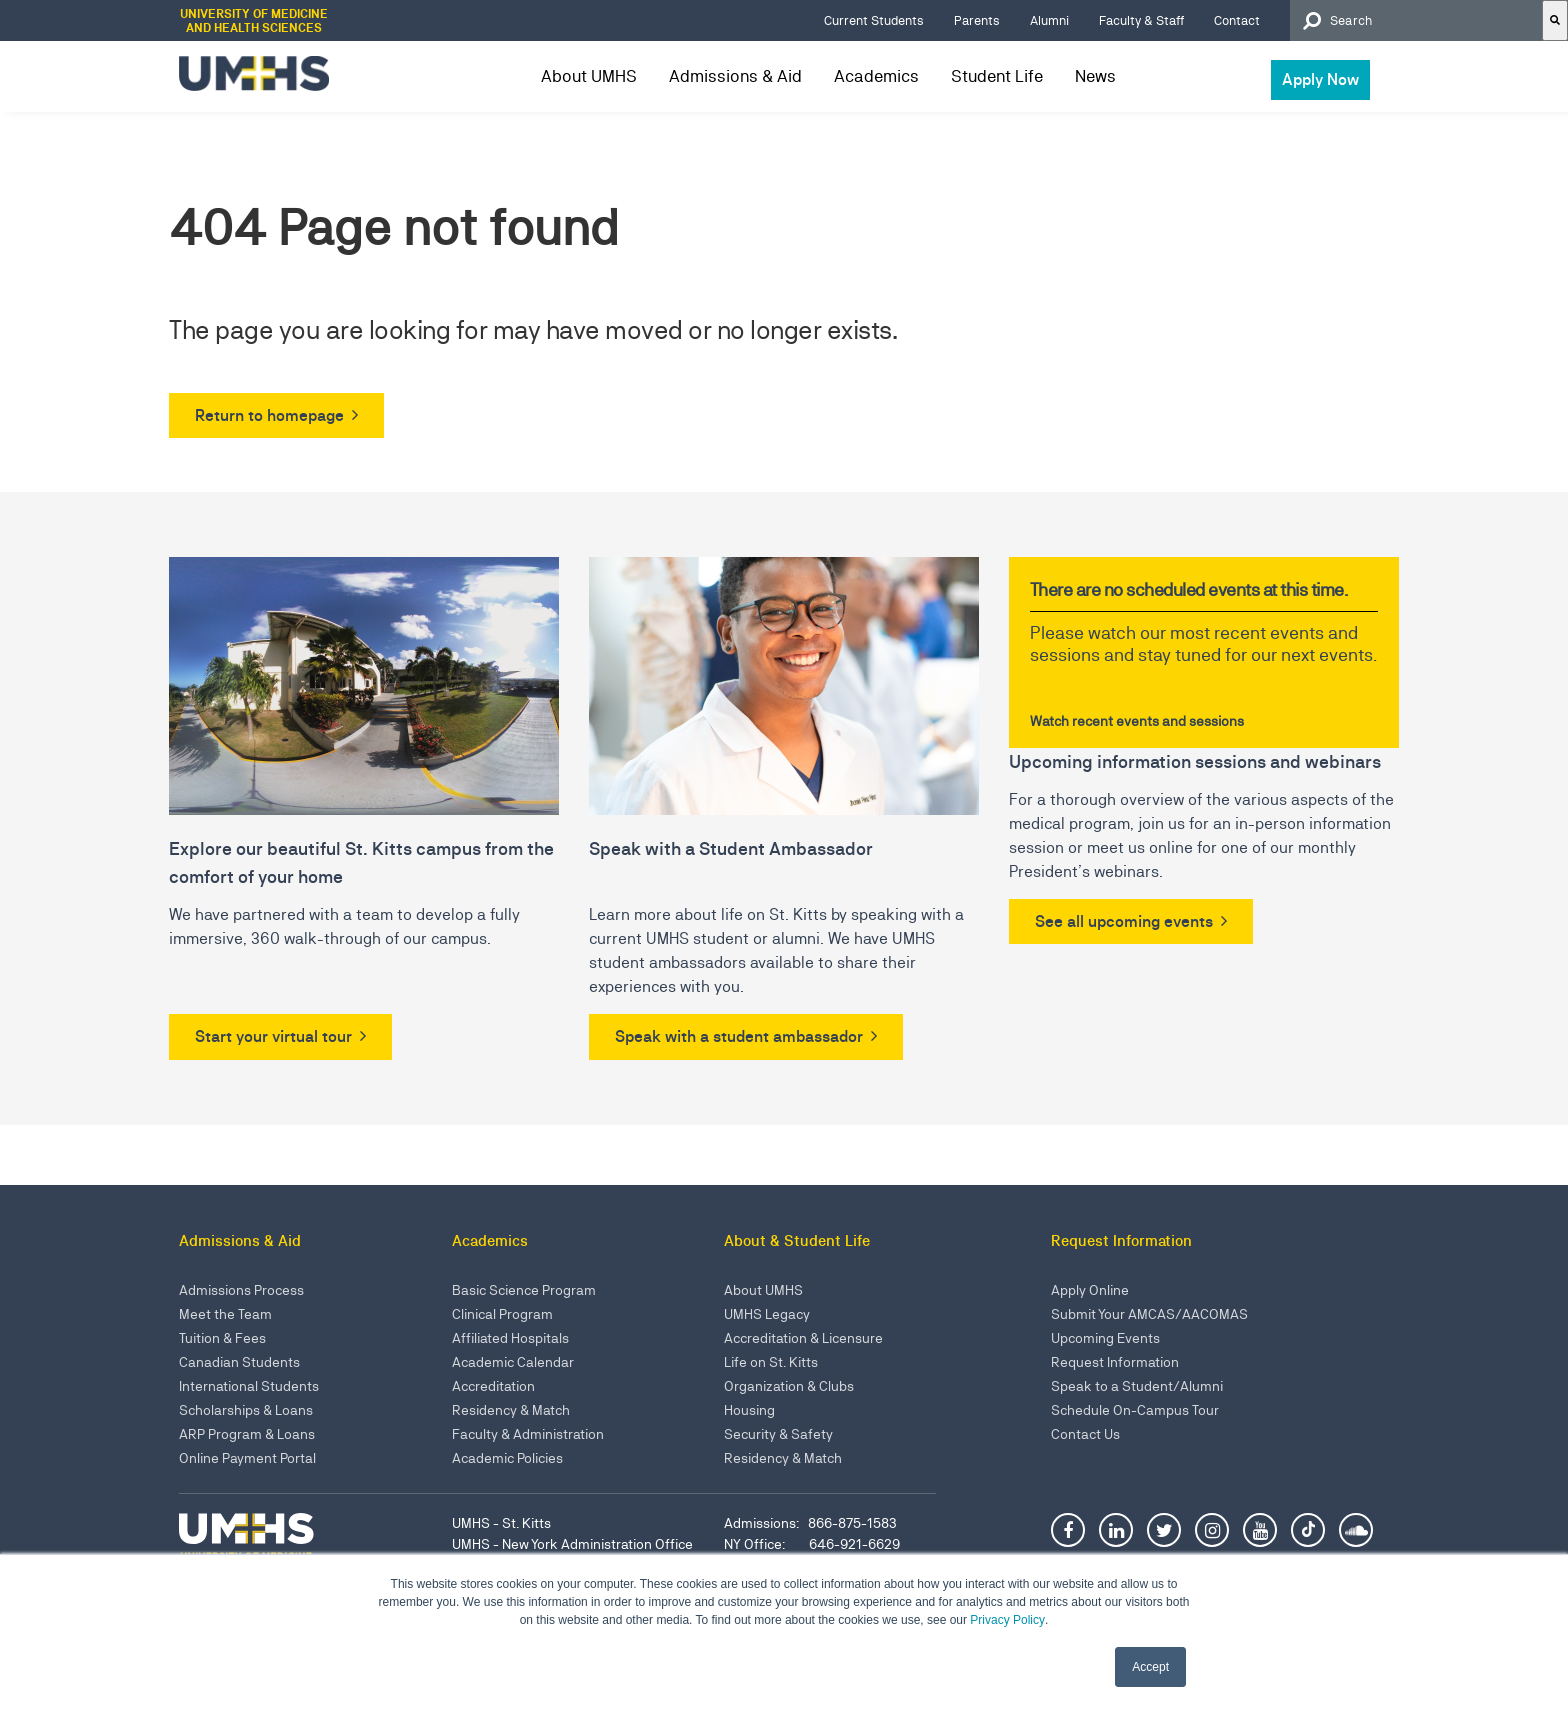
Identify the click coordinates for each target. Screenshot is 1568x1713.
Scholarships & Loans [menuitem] (246, 1410)
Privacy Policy (1007, 1620)
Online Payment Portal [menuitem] (247, 1458)
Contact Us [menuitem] (1085, 1434)
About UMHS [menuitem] (589, 76)
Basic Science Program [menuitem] (524, 1290)
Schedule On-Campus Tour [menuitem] (1135, 1410)
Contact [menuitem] (1237, 20)
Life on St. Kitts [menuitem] (771, 1362)
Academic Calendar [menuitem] (513, 1362)
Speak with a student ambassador (739, 1036)
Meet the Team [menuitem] (225, 1314)
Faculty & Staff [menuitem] (1141, 20)
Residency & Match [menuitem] (511, 1410)
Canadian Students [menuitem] (239, 1362)
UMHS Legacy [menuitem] (767, 1314)
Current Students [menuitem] (874, 20)
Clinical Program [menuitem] (502, 1314)
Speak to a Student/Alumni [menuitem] (1137, 1386)
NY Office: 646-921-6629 (812, 1544)
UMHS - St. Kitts (501, 1523)
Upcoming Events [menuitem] (1105, 1338)
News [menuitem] (1095, 76)
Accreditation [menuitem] (493, 1386)
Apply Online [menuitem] (1090, 1290)
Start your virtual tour (273, 1036)
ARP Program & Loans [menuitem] (247, 1434)
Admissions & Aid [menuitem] (735, 76)
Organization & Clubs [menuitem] (789, 1386)
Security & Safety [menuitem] (778, 1434)
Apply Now (1320, 79)
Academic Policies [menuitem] (507, 1458)
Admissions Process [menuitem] (241, 1290)
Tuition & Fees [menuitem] (222, 1338)
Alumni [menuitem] (1049, 20)
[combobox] (1416, 20)
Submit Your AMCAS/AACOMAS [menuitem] (1149, 1314)
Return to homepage (269, 415)
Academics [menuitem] (876, 76)
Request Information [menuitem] (1115, 1362)
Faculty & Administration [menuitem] (528, 1434)
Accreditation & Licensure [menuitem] (803, 1338)
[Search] (1555, 20)
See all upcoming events (1124, 921)
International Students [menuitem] (249, 1386)
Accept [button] (1150, 1667)
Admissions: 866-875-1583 (810, 1523)
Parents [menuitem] (977, 20)
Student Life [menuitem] (997, 76)
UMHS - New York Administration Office (572, 1544)
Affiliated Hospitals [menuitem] (510, 1338)
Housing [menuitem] (749, 1410)
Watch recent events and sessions (1137, 721)
